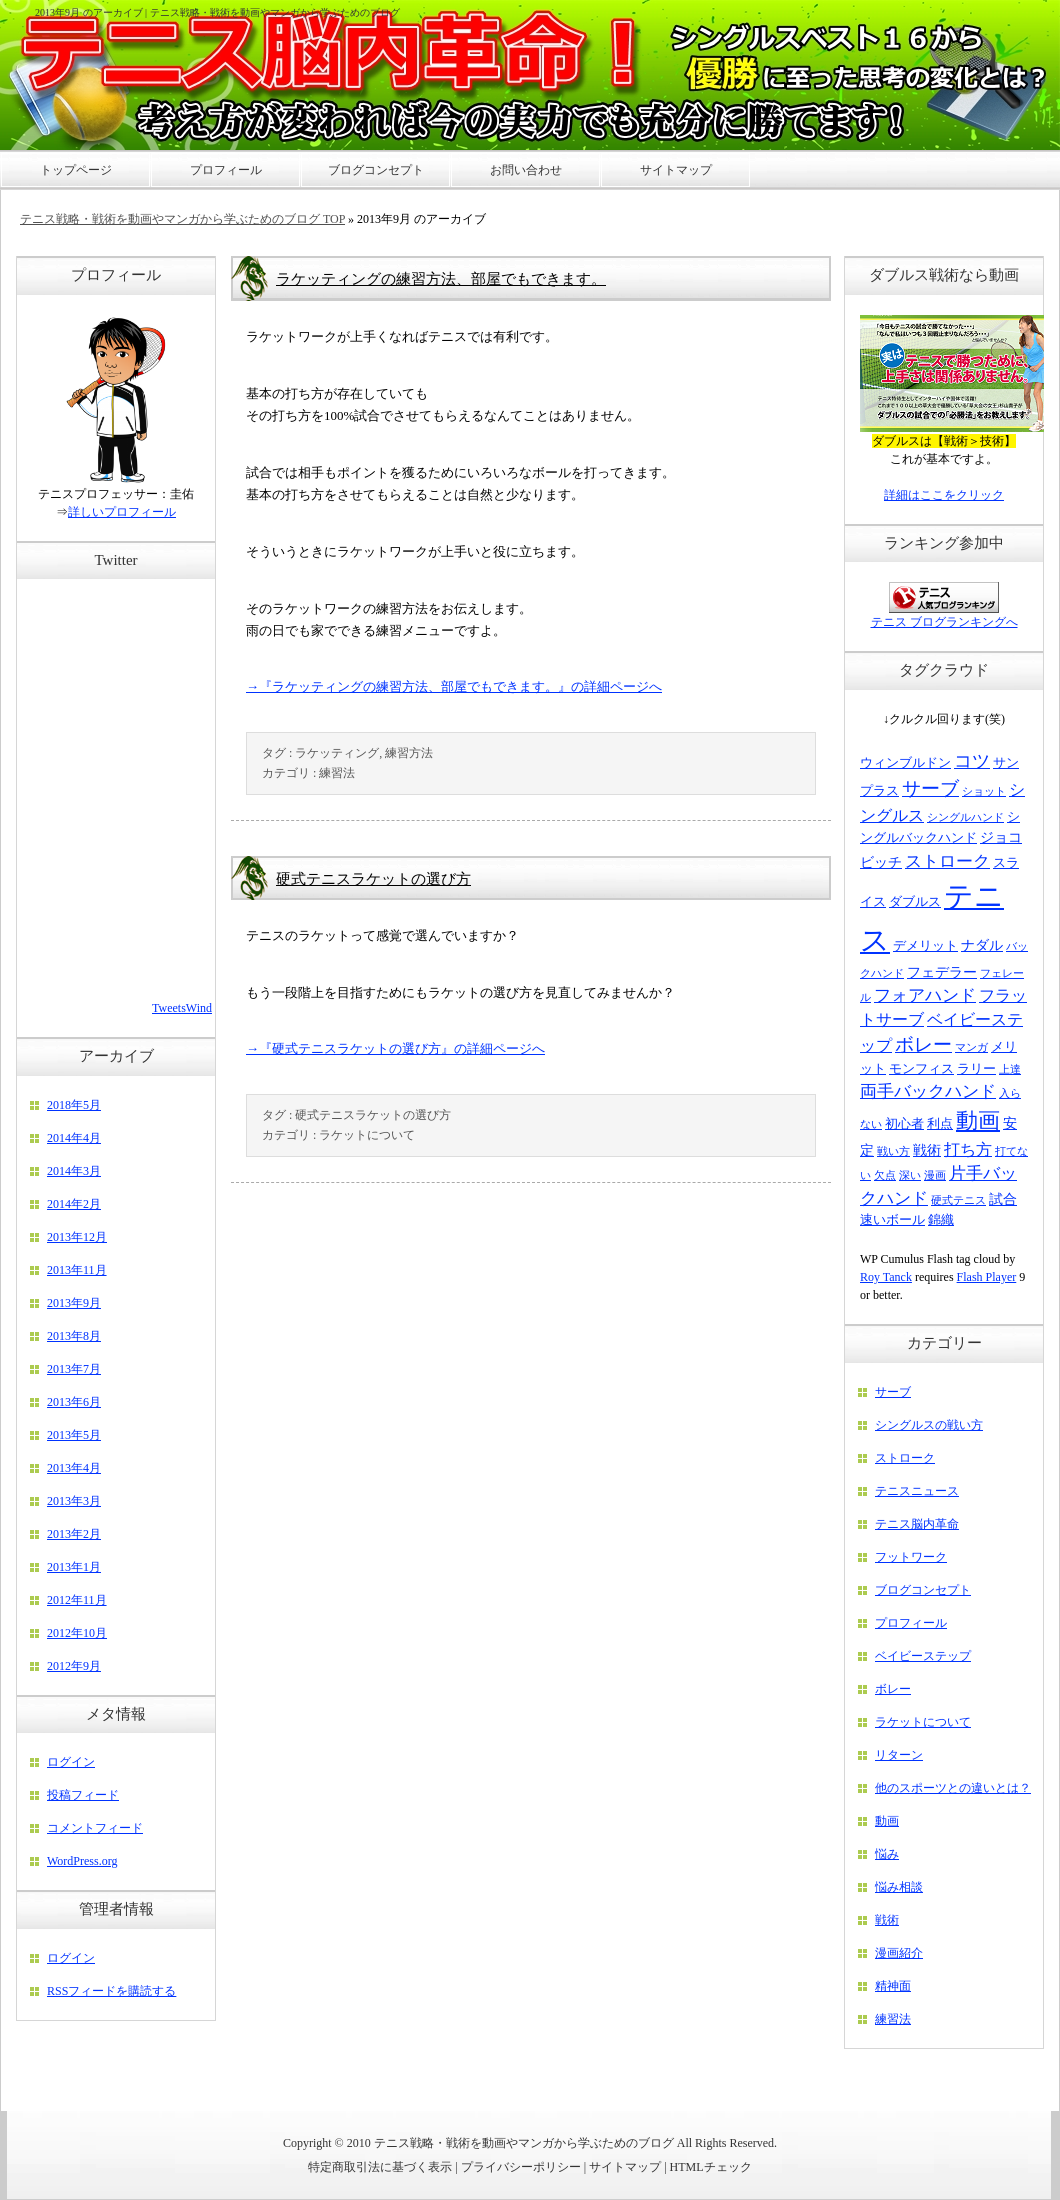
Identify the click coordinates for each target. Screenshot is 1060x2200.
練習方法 (409, 753)
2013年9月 (74, 1303)
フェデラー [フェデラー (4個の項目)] (942, 972)
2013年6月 (74, 1402)
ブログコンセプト (923, 1590)
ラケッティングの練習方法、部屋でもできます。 (441, 279)
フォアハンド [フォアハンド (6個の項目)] (925, 995)
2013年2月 (74, 1534)
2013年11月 (77, 1270)
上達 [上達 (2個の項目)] (1010, 1069)
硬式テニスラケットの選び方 (373, 879)
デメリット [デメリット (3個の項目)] (925, 946)
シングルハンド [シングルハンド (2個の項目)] (965, 817)
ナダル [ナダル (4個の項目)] (982, 945)
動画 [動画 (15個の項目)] (978, 1120)
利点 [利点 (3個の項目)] (940, 1124)
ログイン (71, 1762)
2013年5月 (74, 1435)
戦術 (887, 1920)
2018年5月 (74, 1105)
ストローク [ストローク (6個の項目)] (947, 861)
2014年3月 (74, 1171)
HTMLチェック (711, 2167)
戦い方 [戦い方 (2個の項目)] (893, 1151)
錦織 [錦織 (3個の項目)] (941, 1220)
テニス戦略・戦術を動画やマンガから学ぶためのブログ (524, 2143)
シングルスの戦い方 (929, 1425)
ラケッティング (337, 753)
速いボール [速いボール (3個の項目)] (892, 1220)
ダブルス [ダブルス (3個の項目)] (915, 902)
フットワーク (911, 1557)
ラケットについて (367, 1135)
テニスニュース (917, 1491)
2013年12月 (77, 1237)
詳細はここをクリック (944, 495)
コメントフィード (95, 1828)
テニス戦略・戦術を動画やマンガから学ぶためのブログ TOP (182, 219)
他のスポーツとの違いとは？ (953, 1788)
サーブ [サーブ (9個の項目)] (930, 788)
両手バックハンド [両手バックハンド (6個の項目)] (928, 1091)
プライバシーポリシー (521, 2167)
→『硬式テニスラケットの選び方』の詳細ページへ (395, 1048)
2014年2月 (74, 1204)
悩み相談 (899, 1887)
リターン (899, 1755)
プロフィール (911, 1623)
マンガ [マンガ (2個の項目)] (971, 1047)
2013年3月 (74, 1501)
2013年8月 (74, 1336)
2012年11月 (77, 1600)
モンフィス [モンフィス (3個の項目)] (921, 1069)
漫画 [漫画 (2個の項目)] (935, 1175)
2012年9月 (74, 1666)
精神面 (893, 1986)
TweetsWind (182, 1008)
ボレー (893, 1689)
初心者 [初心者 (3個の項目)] (904, 1124)
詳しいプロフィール (122, 512)
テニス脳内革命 (917, 1524)
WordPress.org (82, 1861)
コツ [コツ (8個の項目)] (972, 761)
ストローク (905, 1458)
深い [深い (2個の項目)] (910, 1175)
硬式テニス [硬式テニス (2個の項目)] (958, 1200)
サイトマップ (625, 2167)
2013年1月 (74, 1567)
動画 (887, 1821)
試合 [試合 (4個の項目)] (1003, 1199)
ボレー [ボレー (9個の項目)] (923, 1044)
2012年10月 (77, 1633)
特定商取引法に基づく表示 (380, 2167)
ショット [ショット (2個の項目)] (984, 791)
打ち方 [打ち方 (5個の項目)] (968, 1149)
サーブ (893, 1392)
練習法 (337, 773)
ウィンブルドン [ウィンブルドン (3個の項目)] (905, 763)
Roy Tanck (886, 1277)
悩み (887, 1854)
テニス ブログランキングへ (944, 622)
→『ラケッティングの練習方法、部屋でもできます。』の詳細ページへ (454, 686)
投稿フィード (83, 1795)
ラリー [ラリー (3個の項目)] (976, 1069)
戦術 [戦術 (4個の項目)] (927, 1150)
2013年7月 (74, 1369)
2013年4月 (74, 1468)
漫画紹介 (899, 1953)
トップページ (76, 170)
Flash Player (987, 1277)
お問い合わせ (526, 170)
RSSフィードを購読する (111, 1991)
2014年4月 (74, 1138)
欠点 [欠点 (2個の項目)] (885, 1175)
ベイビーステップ (923, 1656)
